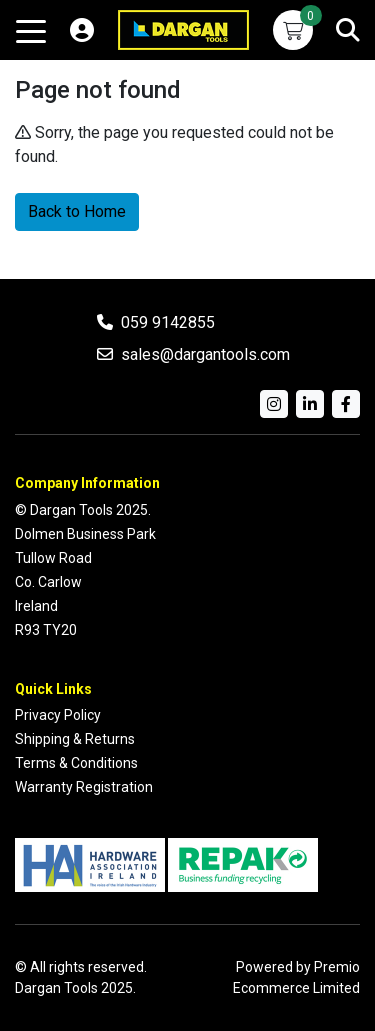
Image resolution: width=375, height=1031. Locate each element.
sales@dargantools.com (205, 354)
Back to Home (77, 211)
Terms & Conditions (76, 763)
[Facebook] (346, 404)
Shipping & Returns (75, 739)
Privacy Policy (58, 715)
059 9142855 (168, 322)
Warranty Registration (84, 787)
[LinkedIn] (310, 404)
